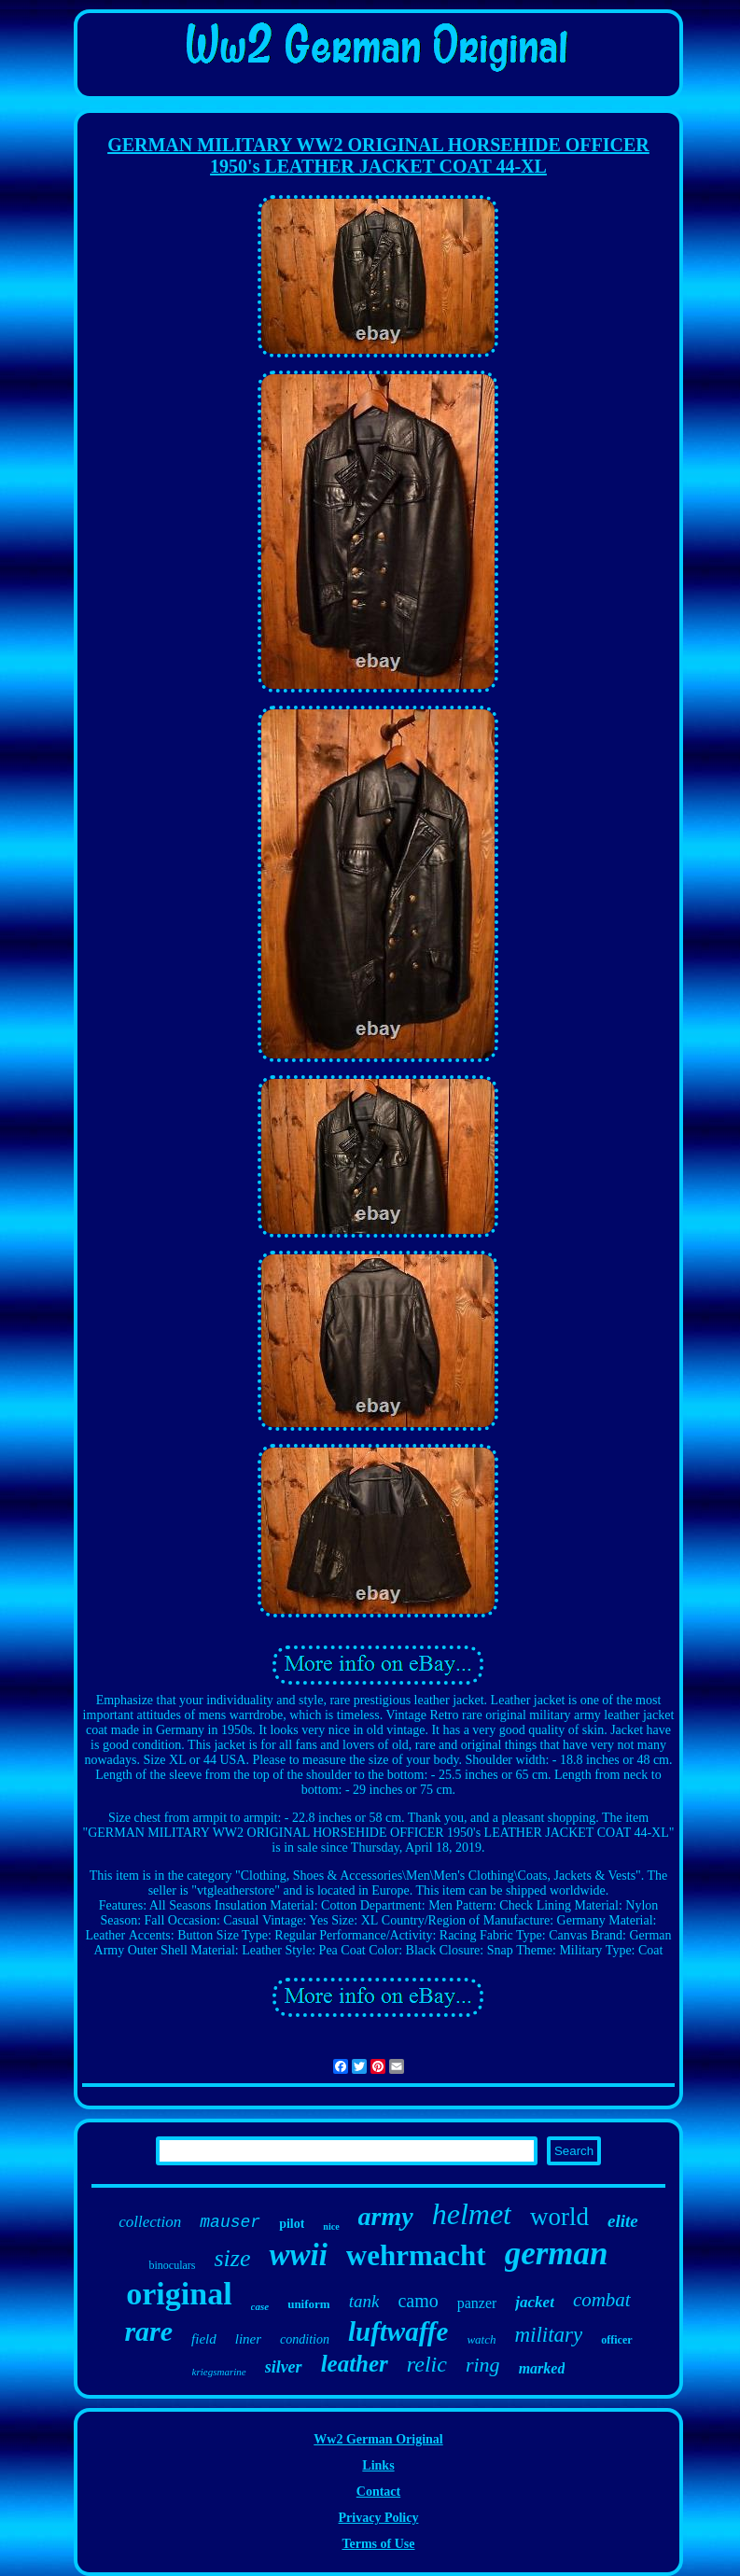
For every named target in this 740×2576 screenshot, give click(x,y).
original (178, 2293)
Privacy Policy (379, 2518)
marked (542, 2368)
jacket (534, 2302)
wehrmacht (416, 2255)
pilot (291, 2224)
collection (150, 2222)
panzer (477, 2303)
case (260, 2306)
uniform (308, 2304)
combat (602, 2300)
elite (622, 2221)
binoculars (171, 2265)
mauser (230, 2222)
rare (148, 2331)
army (385, 2216)
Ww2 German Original (378, 2439)
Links (378, 2465)
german (556, 2253)
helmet (471, 2214)
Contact (378, 2492)
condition (304, 2339)
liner (248, 2338)
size (232, 2258)
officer (616, 2339)
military (548, 2334)
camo (418, 2300)
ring (483, 2364)
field (203, 2338)
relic (427, 2364)
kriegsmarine (219, 2371)
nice (331, 2226)
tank (364, 2301)
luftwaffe (398, 2331)
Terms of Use (378, 2544)
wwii (298, 2255)
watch (481, 2339)
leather (354, 2363)
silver (283, 2367)
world (559, 2217)
